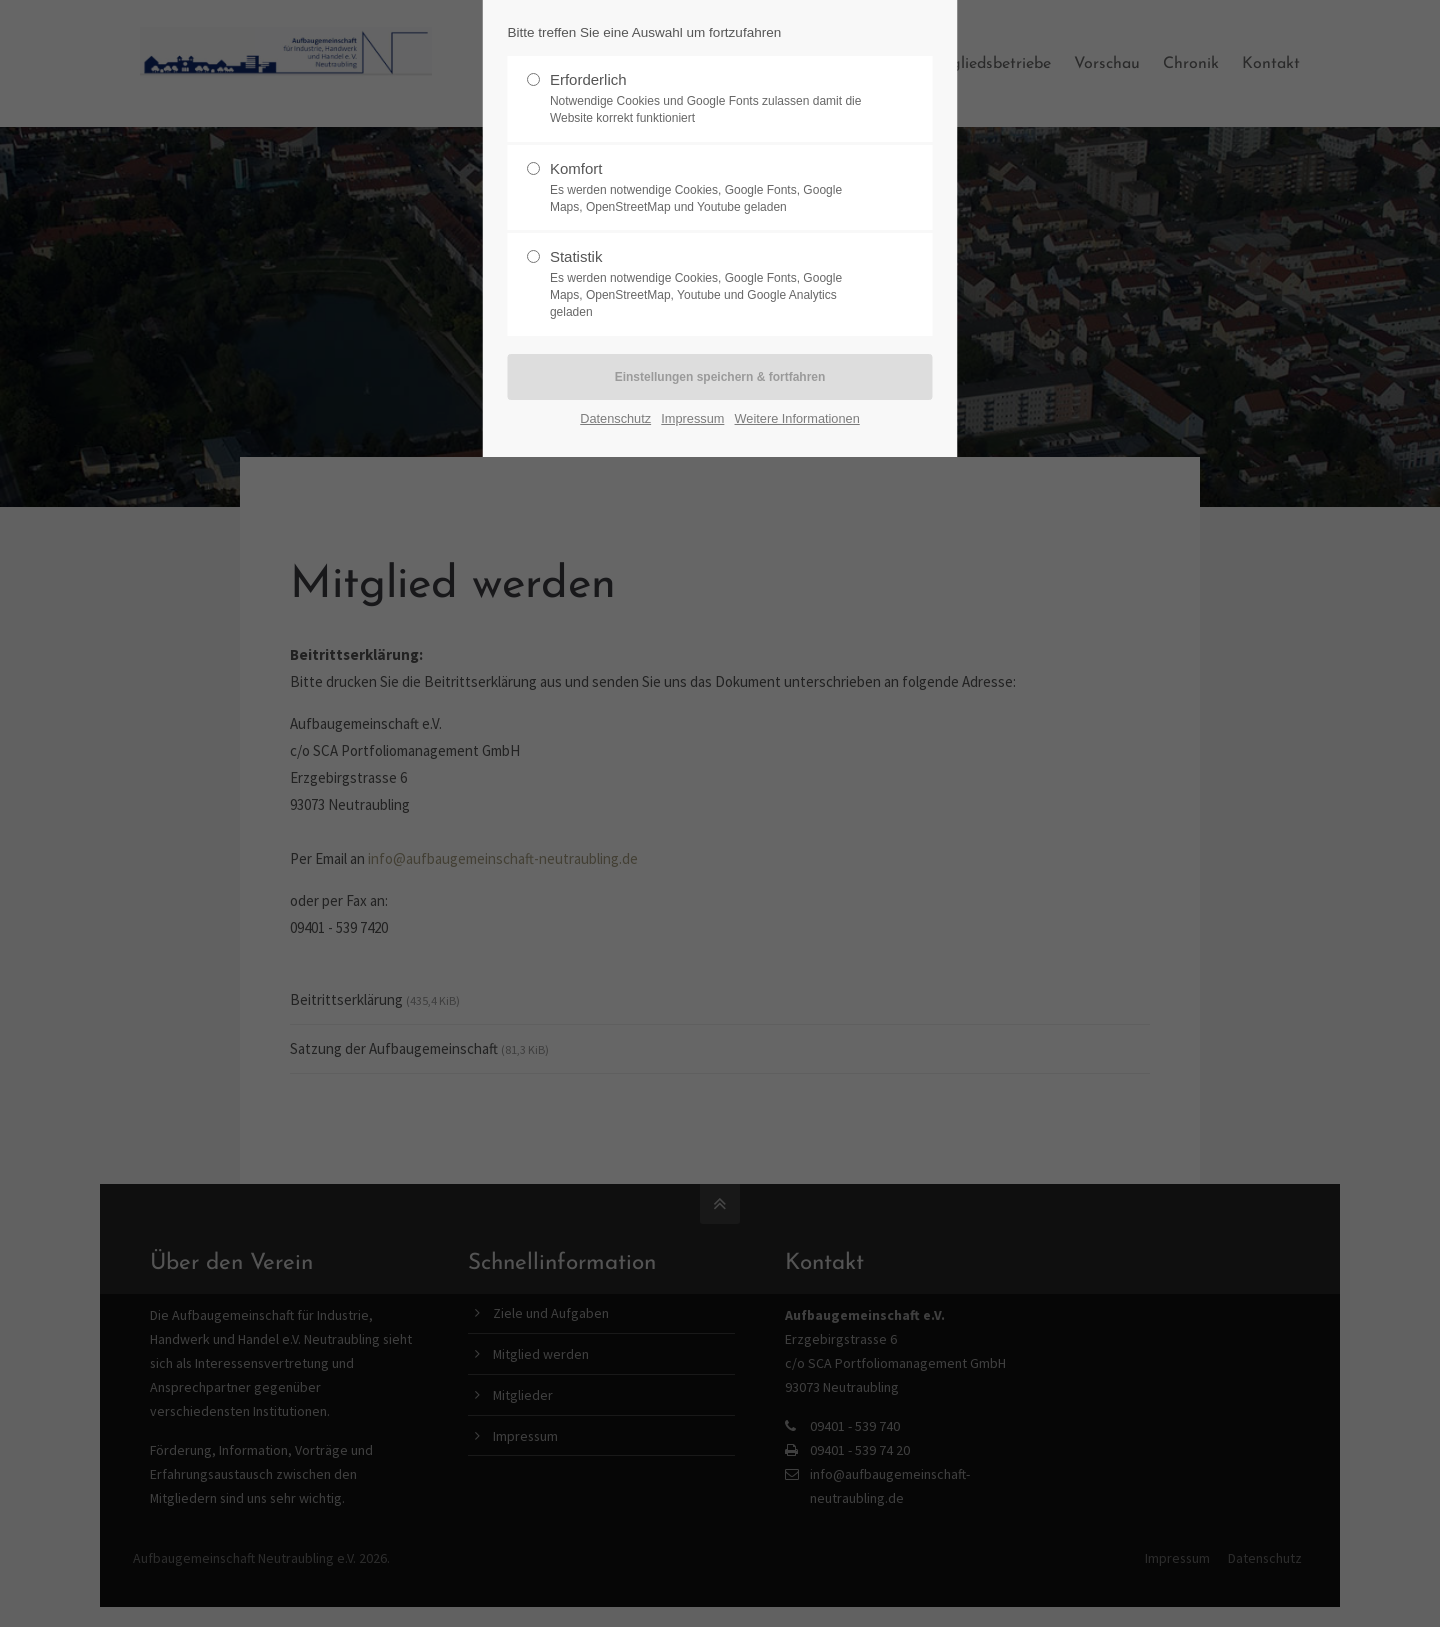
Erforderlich (712, 99)
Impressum (692, 418)
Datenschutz (615, 418)
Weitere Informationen (797, 418)
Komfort (712, 188)
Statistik (712, 284)
